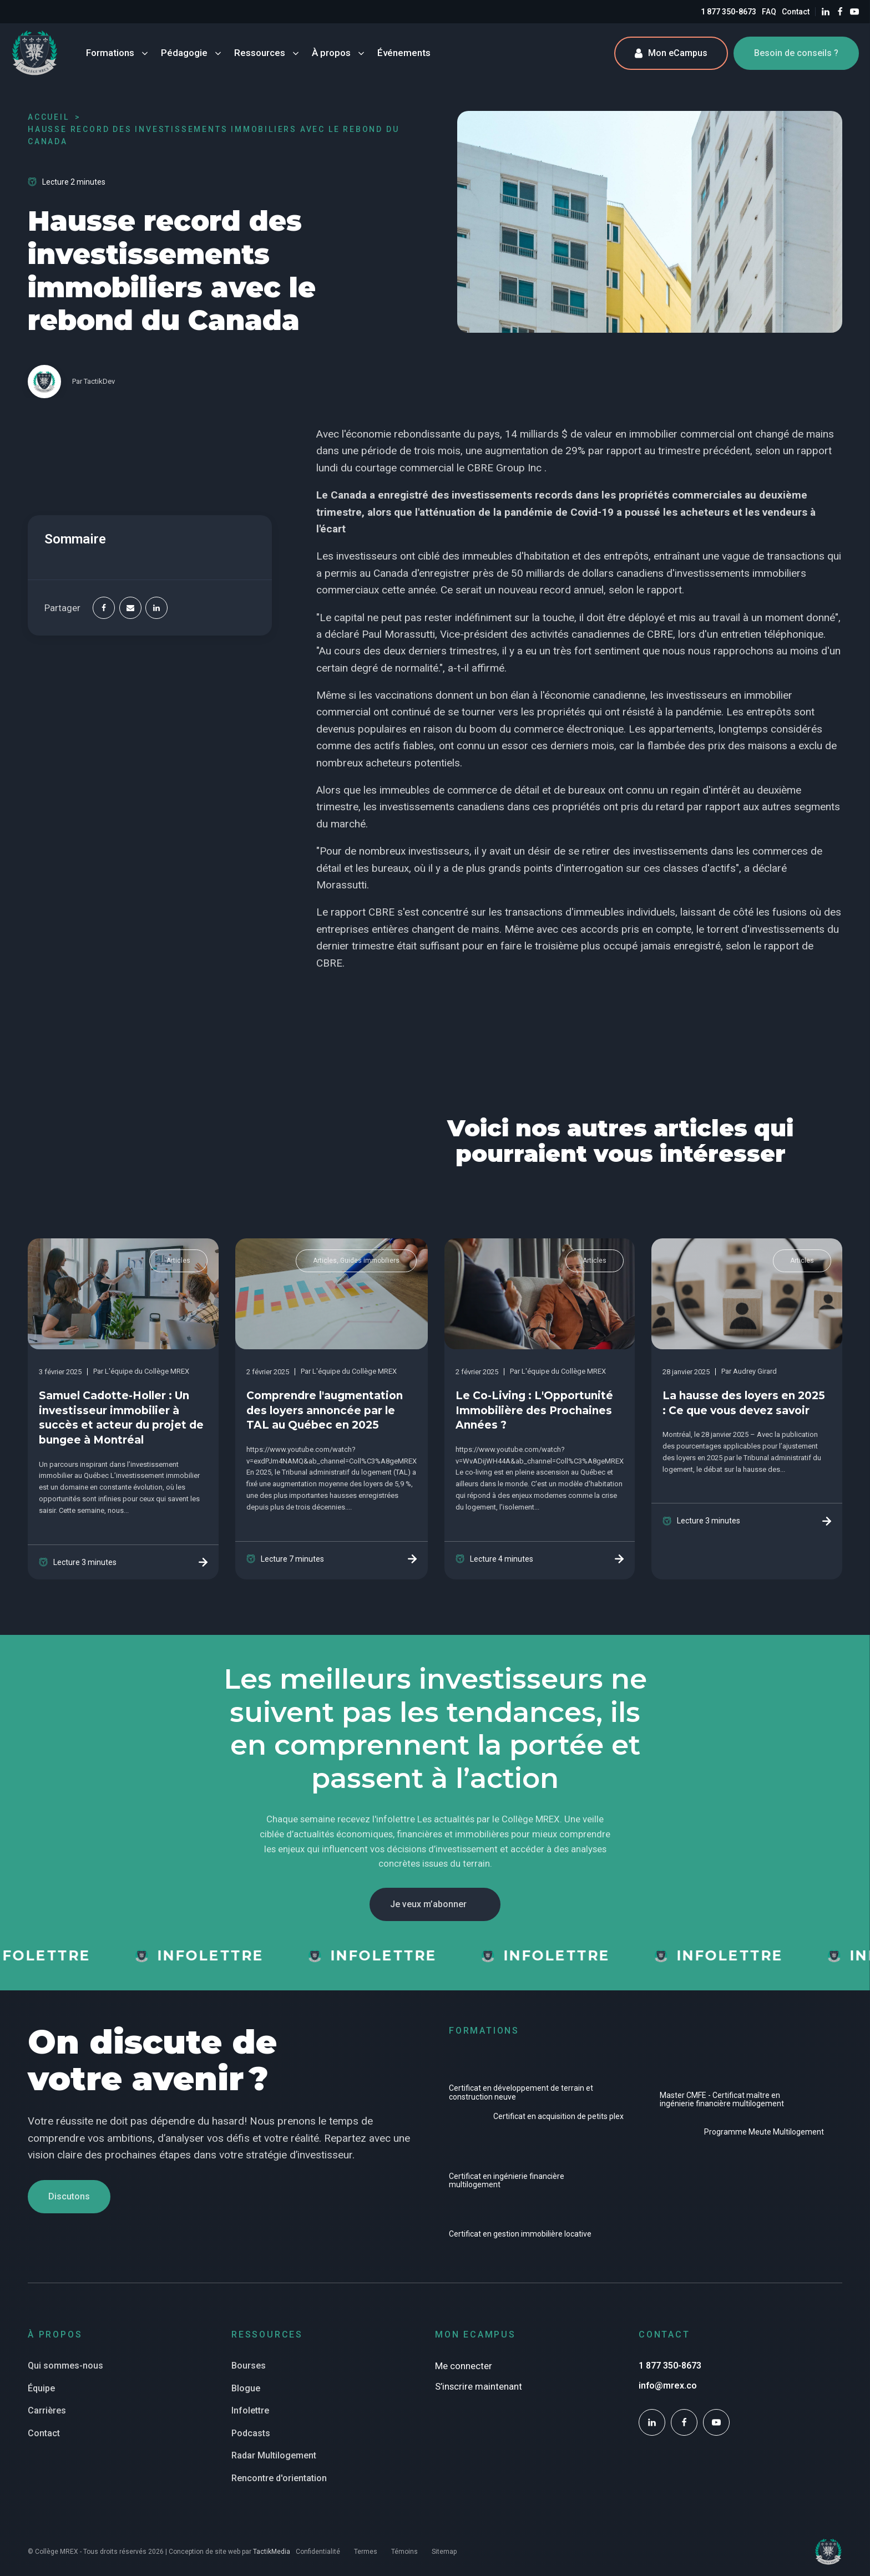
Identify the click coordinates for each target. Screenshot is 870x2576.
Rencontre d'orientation (279, 2478)
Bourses (248, 2365)
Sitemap (444, 2551)
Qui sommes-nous (65, 2365)
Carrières (47, 2410)
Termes (365, 2551)
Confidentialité (318, 2551)
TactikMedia (271, 2551)
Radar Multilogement (273, 2455)
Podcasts (250, 2433)
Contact (796, 11)
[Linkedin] (156, 608)
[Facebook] (104, 608)
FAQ (769, 11)
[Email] (130, 608)
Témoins (404, 2551)
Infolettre (250, 2410)
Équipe (41, 2388)
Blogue (245, 2388)
